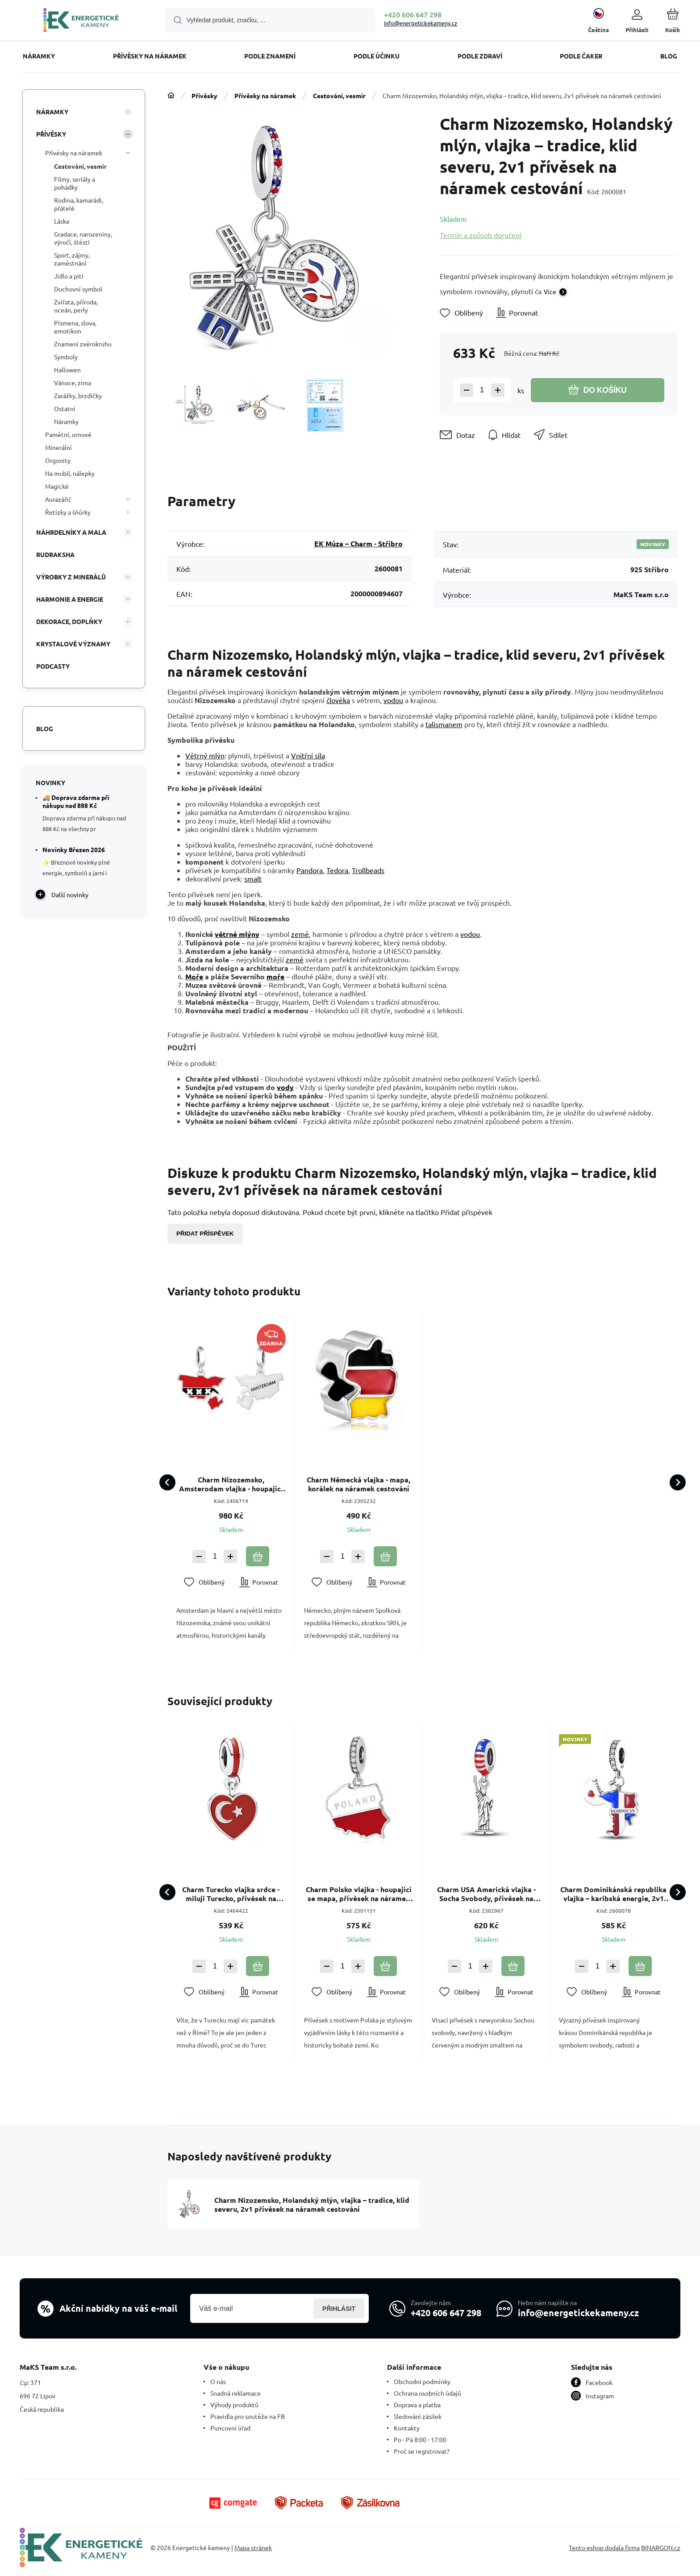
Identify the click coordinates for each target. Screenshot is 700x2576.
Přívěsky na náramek (265, 96)
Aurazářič (58, 499)
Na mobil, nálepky (70, 473)
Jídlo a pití (68, 276)
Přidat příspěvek (205, 1233)
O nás (218, 2381)
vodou (393, 699)
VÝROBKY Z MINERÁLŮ (71, 577)
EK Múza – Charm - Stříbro (358, 543)
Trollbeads (368, 870)
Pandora (309, 870)
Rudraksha (55, 554)
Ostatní (64, 408)
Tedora (337, 870)
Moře (194, 976)
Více (550, 291)
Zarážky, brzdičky (78, 395)
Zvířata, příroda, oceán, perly (76, 306)
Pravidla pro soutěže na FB (247, 2416)
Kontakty (407, 2428)
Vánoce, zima (72, 383)
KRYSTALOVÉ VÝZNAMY (73, 644)
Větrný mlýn (205, 755)
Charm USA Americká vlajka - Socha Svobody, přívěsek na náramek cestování (486, 1894)
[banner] (81, 21)
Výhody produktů (234, 2405)
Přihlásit (338, 2308)
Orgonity (58, 460)
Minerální (58, 447)
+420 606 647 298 (413, 14)
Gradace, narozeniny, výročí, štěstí (83, 238)
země (300, 933)
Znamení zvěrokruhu (83, 344)
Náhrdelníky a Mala (71, 532)
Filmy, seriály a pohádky (74, 183)
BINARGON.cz (660, 2547)
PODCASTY (53, 666)
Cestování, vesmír (339, 96)
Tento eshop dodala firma (604, 2547)
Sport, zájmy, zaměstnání (72, 259)
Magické (57, 486)
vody (285, 1087)
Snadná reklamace (235, 2393)
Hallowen (67, 370)
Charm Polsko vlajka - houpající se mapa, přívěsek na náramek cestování (359, 1894)
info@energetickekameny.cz (420, 23)
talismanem (443, 724)
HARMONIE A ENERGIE (69, 599)
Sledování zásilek (418, 2416)
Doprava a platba (417, 2405)
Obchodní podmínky (422, 2381)
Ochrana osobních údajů (427, 2393)
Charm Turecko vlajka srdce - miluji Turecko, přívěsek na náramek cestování (230, 1894)
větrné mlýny (237, 934)
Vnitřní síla (308, 755)
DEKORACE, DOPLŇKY (69, 621)
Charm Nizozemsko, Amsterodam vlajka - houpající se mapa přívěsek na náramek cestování (231, 1484)
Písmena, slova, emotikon (75, 327)
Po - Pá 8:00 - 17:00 (420, 2439)
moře (275, 976)
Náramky (52, 112)
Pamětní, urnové (68, 434)
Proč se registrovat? (422, 2451)
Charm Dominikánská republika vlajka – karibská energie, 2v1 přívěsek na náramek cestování (614, 1894)
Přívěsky (204, 96)
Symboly (66, 357)
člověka (338, 699)
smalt (253, 878)
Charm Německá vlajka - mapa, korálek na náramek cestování (358, 1484)
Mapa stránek (253, 2547)
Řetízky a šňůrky (68, 512)
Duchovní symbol (78, 289)
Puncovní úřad (230, 2428)
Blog (44, 728)
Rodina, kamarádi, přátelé (78, 204)
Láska (61, 221)
